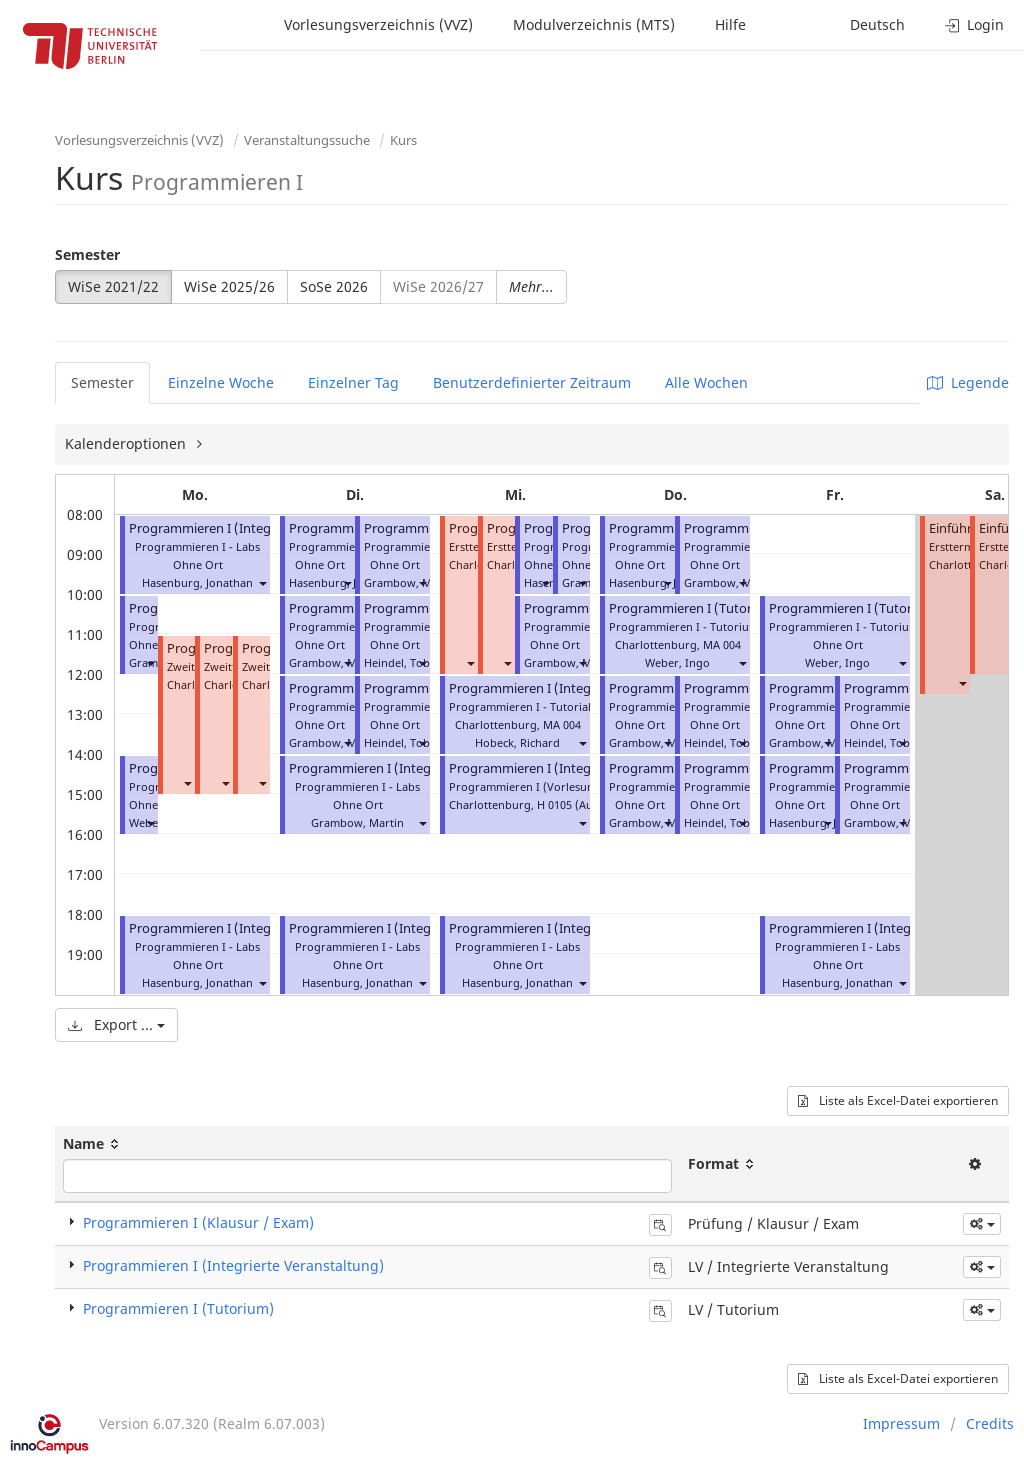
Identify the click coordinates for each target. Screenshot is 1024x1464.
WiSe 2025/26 (229, 286)
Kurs (403, 140)
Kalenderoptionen (127, 443)
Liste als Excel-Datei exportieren (898, 1100)
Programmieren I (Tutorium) (178, 1308)
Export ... (116, 1024)
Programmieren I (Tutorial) (689, 608)
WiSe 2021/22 (113, 286)
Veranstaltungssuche (307, 140)
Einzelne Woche (221, 382)
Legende (968, 382)
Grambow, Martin (410, 582)
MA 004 (562, 724)
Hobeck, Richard (517, 742)
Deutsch (877, 24)
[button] (262, 582)
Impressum (901, 1423)
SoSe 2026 (334, 286)
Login (974, 24)
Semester (87, 254)
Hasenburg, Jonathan (197, 582)
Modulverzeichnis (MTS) (594, 24)
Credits (990, 1423)
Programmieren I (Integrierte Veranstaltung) (262, 528)
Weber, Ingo (677, 662)
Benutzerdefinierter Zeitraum (532, 382)
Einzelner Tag (353, 382)
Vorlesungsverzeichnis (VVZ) (378, 24)
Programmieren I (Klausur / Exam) (198, 1222)
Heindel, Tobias (404, 662)
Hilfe (730, 24)
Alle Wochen (706, 382)
